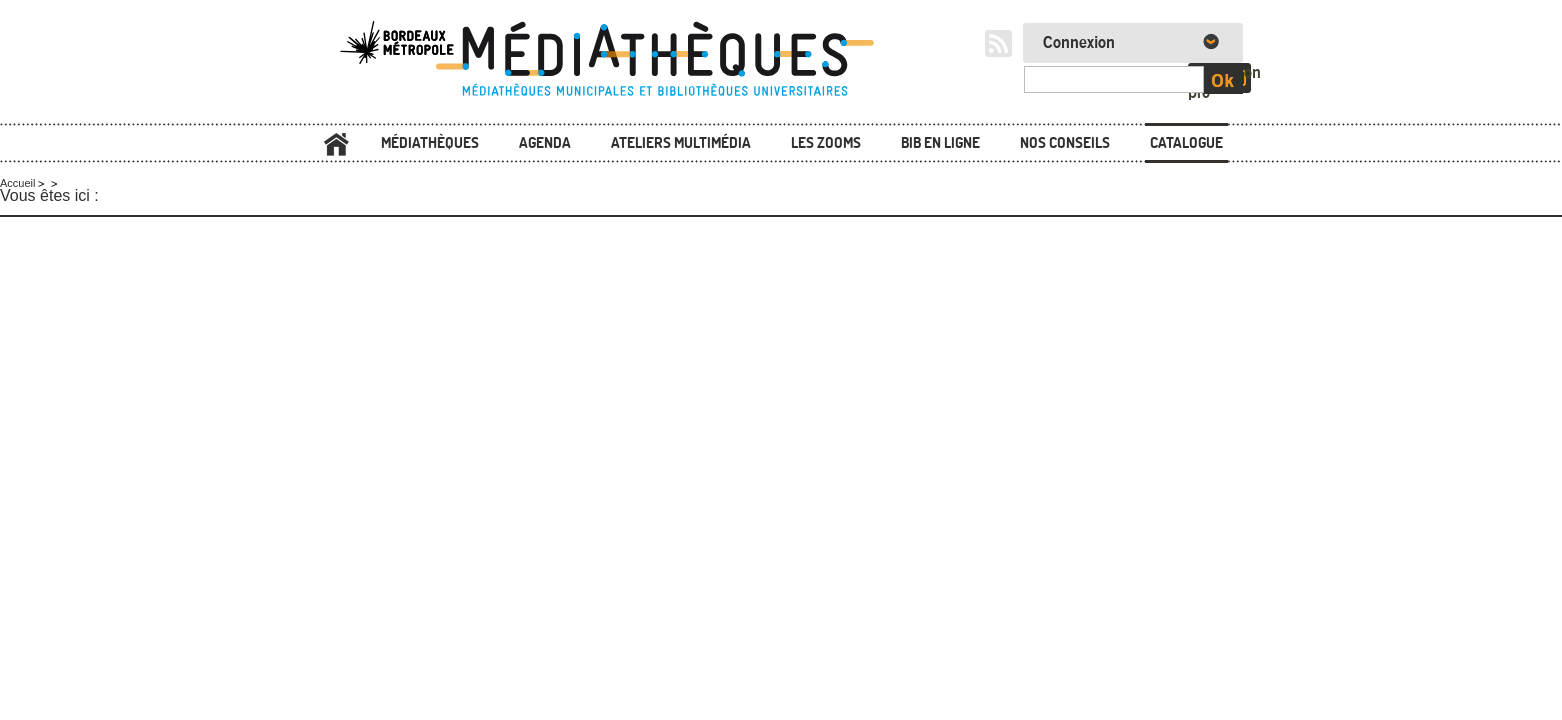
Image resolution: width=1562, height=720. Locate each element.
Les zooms (826, 142)
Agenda (545, 142)
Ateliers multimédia (681, 142)
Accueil (336, 144)
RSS (998, 43)
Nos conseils (1065, 142)
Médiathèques (430, 142)
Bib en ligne (940, 142)
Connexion (1079, 43)
